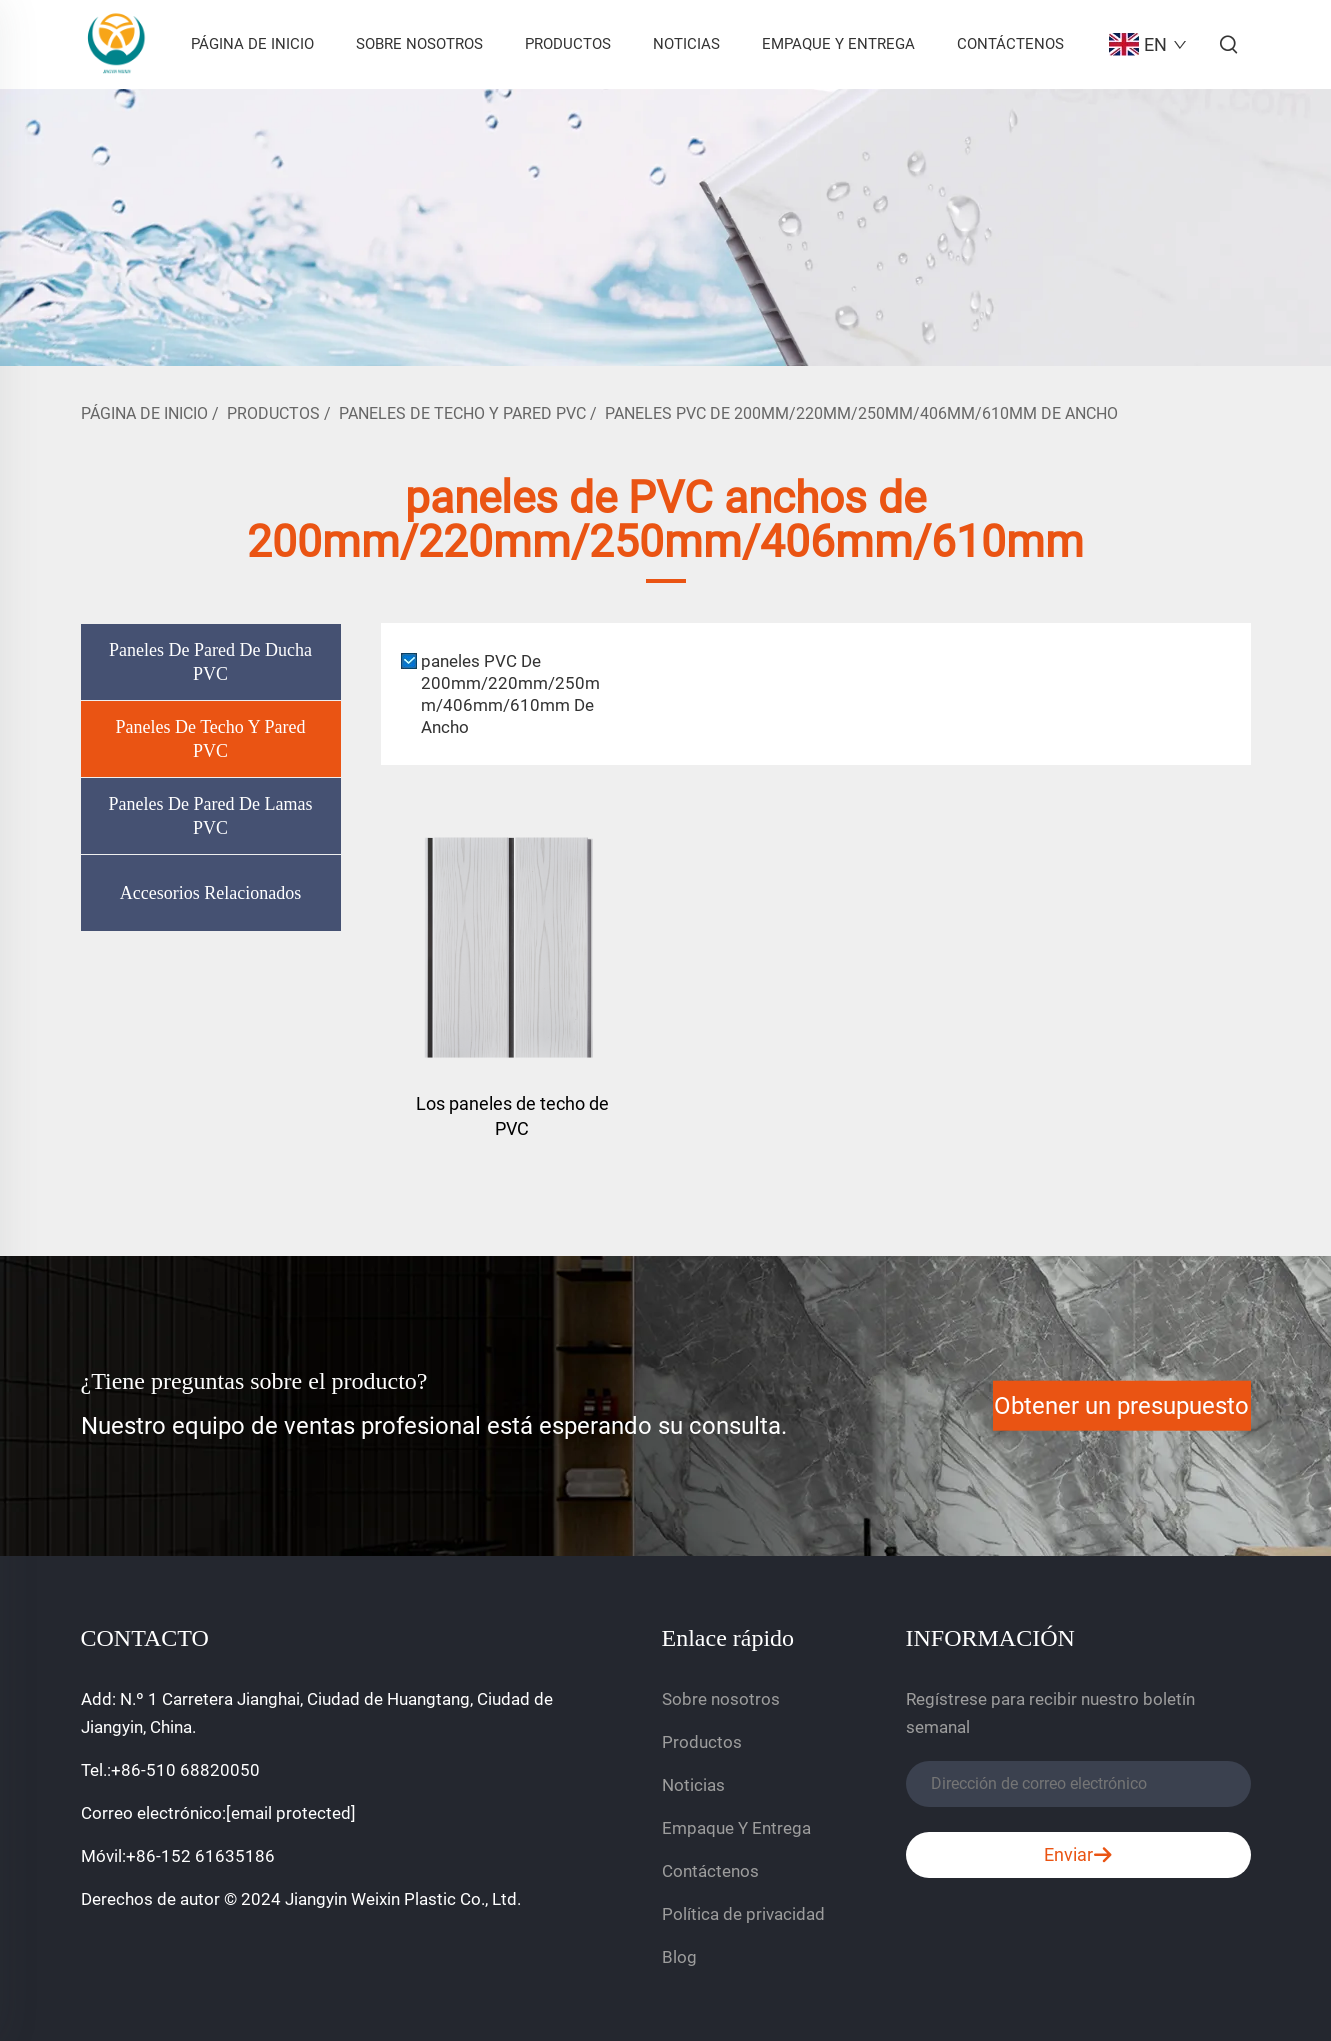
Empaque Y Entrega (838, 44)
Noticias (686, 44)
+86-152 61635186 (200, 1856)
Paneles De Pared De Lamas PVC (211, 816)
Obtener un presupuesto (1121, 1406)
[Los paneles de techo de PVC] (512, 944)
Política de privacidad (743, 1914)
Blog (679, 1957)
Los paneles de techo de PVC (512, 1116)
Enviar (1078, 1855)
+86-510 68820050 (185, 1770)
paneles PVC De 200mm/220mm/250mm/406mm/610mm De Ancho (861, 413)
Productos (568, 44)
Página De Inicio (252, 44)
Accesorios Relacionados (210, 893)
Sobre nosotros (419, 44)
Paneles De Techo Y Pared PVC (462, 413)
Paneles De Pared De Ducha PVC (210, 662)
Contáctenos (1010, 44)
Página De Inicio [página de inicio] (144, 413)
